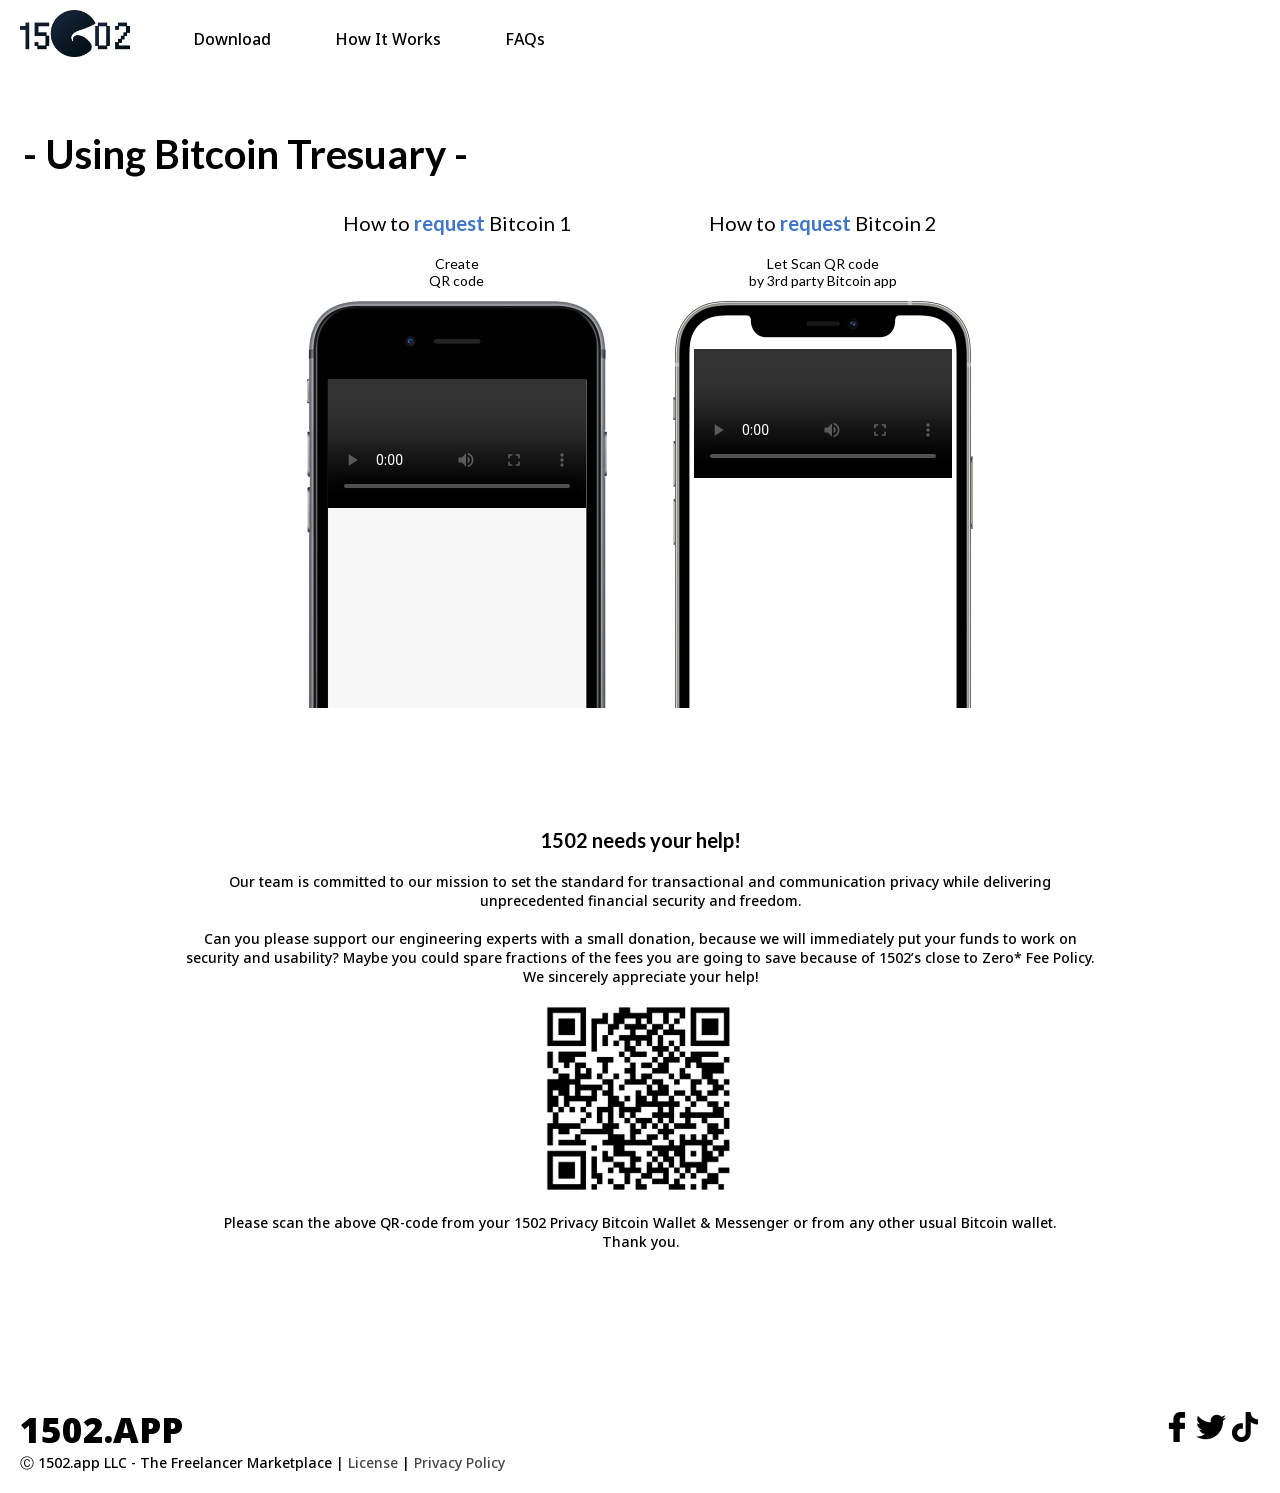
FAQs (525, 39)
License (373, 1462)
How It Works (388, 39)
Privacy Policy (459, 1462)
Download (232, 39)
